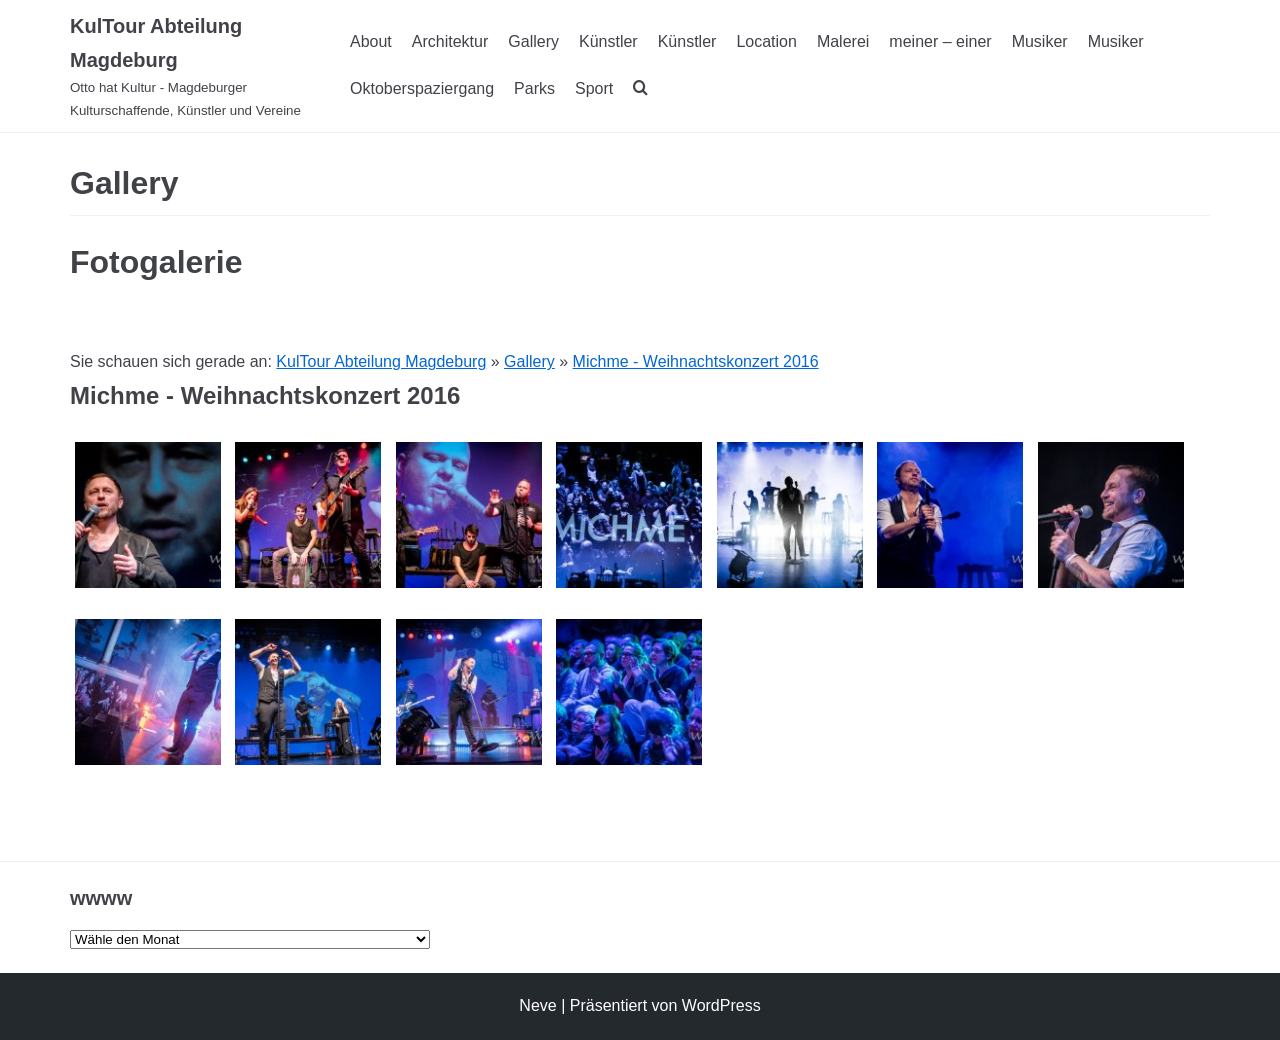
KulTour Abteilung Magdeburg (381, 361)
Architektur (450, 41)
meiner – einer (940, 41)
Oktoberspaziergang (422, 88)
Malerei (843, 41)
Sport (594, 88)
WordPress (721, 1005)
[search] (640, 89)
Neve (537, 1005)
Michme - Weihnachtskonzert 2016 (696, 361)
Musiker (1040, 41)
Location (766, 41)
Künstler (608, 41)
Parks (534, 88)
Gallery (533, 41)
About (371, 41)
